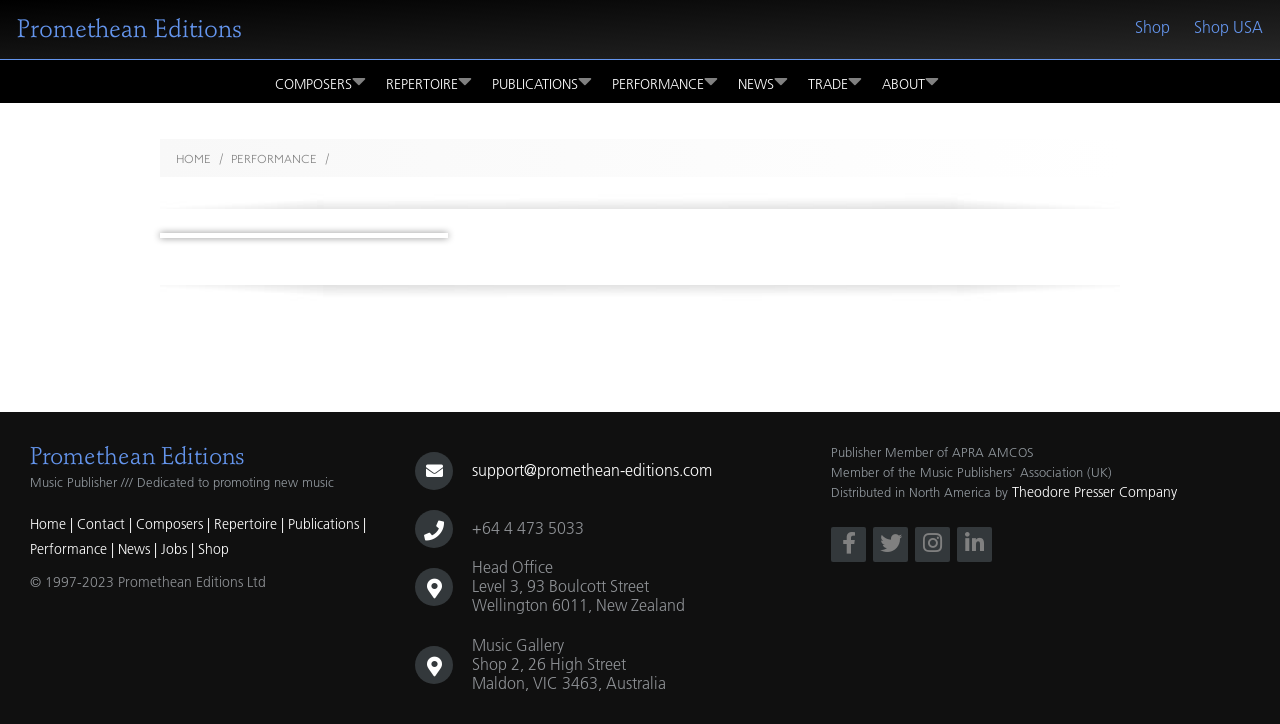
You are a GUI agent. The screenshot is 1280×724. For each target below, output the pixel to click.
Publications (542, 81)
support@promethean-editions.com (592, 470)
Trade (835, 81)
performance (274, 159)
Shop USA (1228, 27)
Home (193, 159)
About (910, 81)
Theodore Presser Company (1094, 492)
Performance (665, 81)
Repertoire (429, 81)
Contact (101, 524)
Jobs (174, 549)
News (763, 81)
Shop (1152, 27)
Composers (320, 81)
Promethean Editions (129, 29)
